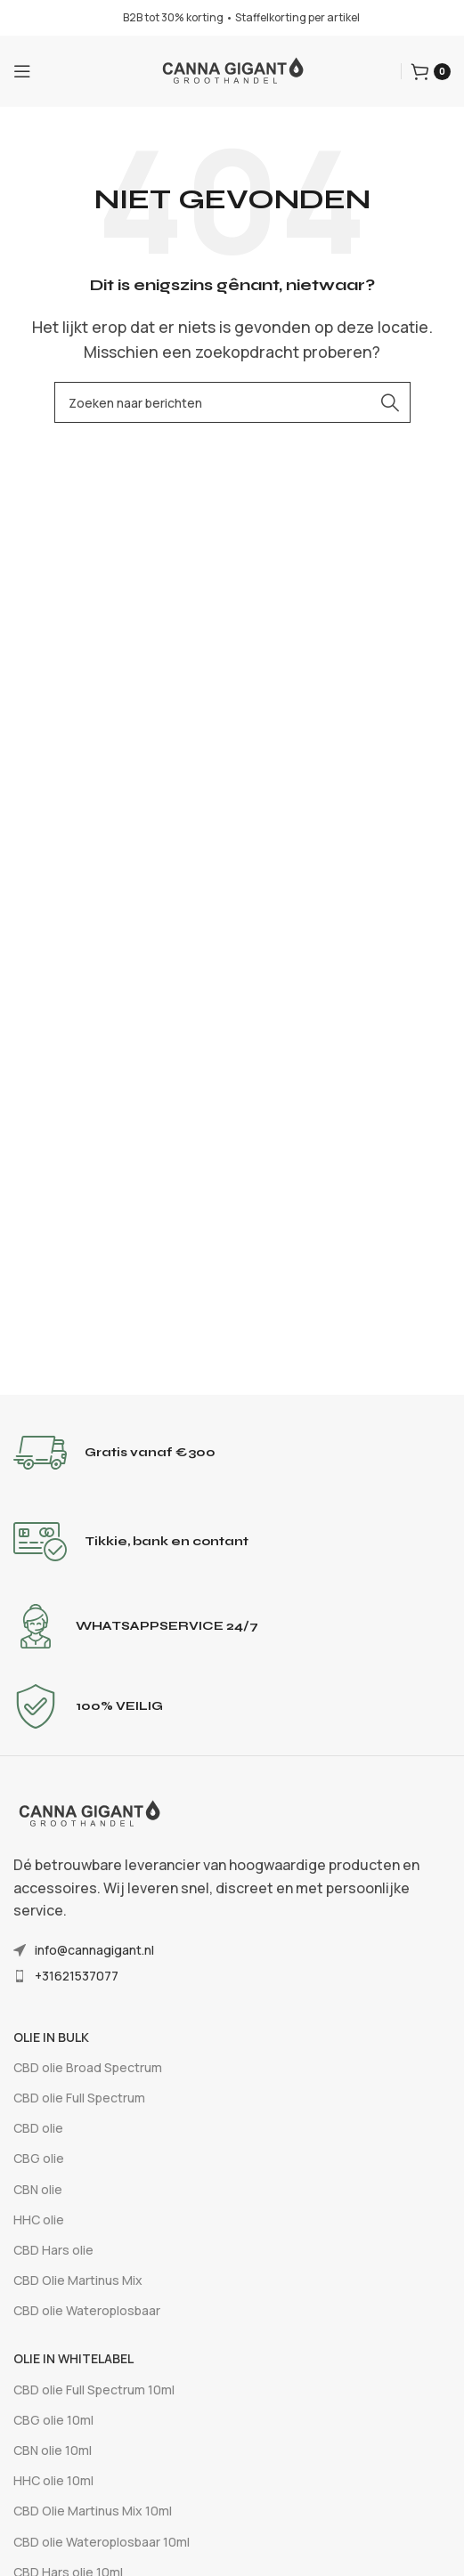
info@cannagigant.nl (94, 1949)
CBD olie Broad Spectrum (87, 2067)
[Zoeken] (232, 402)
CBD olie (38, 2127)
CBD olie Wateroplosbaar (86, 2310)
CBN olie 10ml (52, 2450)
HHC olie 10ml (53, 2480)
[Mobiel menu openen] (22, 71)
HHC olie (38, 2219)
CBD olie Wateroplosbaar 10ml (101, 2541)
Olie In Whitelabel (73, 2358)
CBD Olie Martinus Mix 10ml (92, 2510)
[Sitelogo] (232, 69)
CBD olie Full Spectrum (79, 2097)
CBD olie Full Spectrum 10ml (94, 2389)
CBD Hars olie (53, 2249)
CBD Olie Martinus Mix (77, 2280)
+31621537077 (76, 1975)
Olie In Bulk (51, 2037)
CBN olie (37, 2189)
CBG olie (38, 2158)
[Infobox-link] (232, 1452)
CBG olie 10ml (53, 2419)
